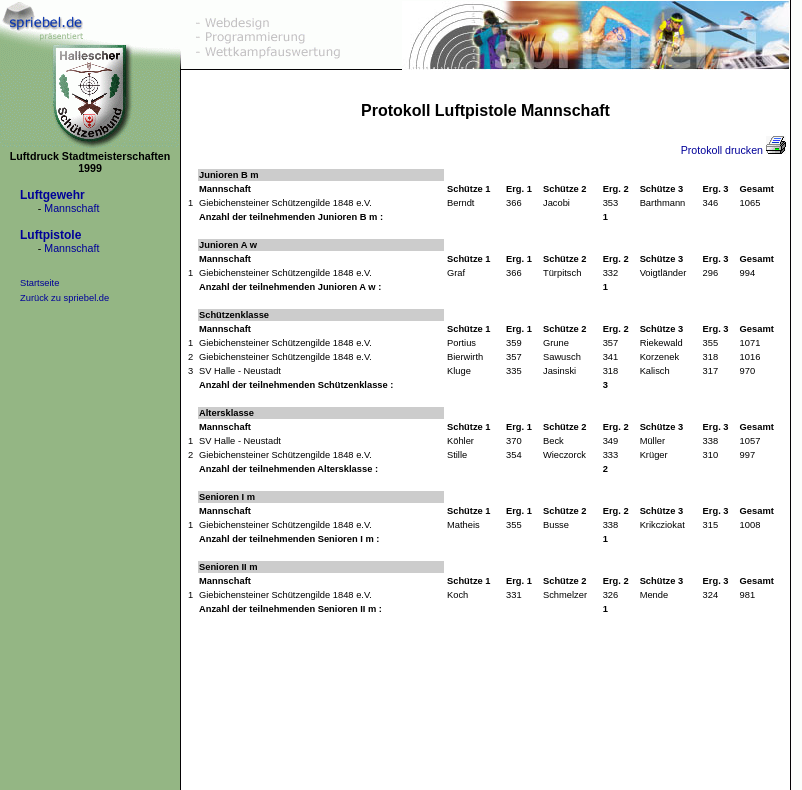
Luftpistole (50, 235)
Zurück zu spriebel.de (64, 298)
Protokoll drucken (733, 150)
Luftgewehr (52, 195)
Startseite (39, 283)
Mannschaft (71, 208)
